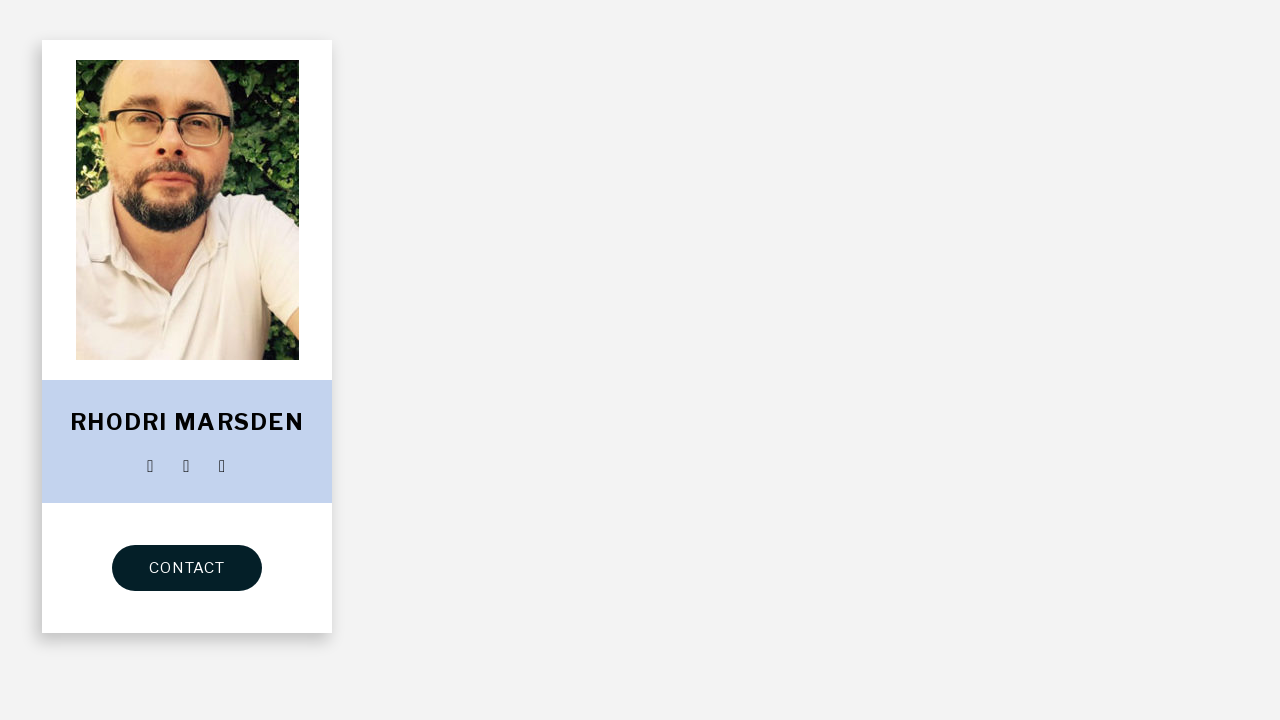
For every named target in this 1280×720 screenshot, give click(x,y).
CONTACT (186, 568)
